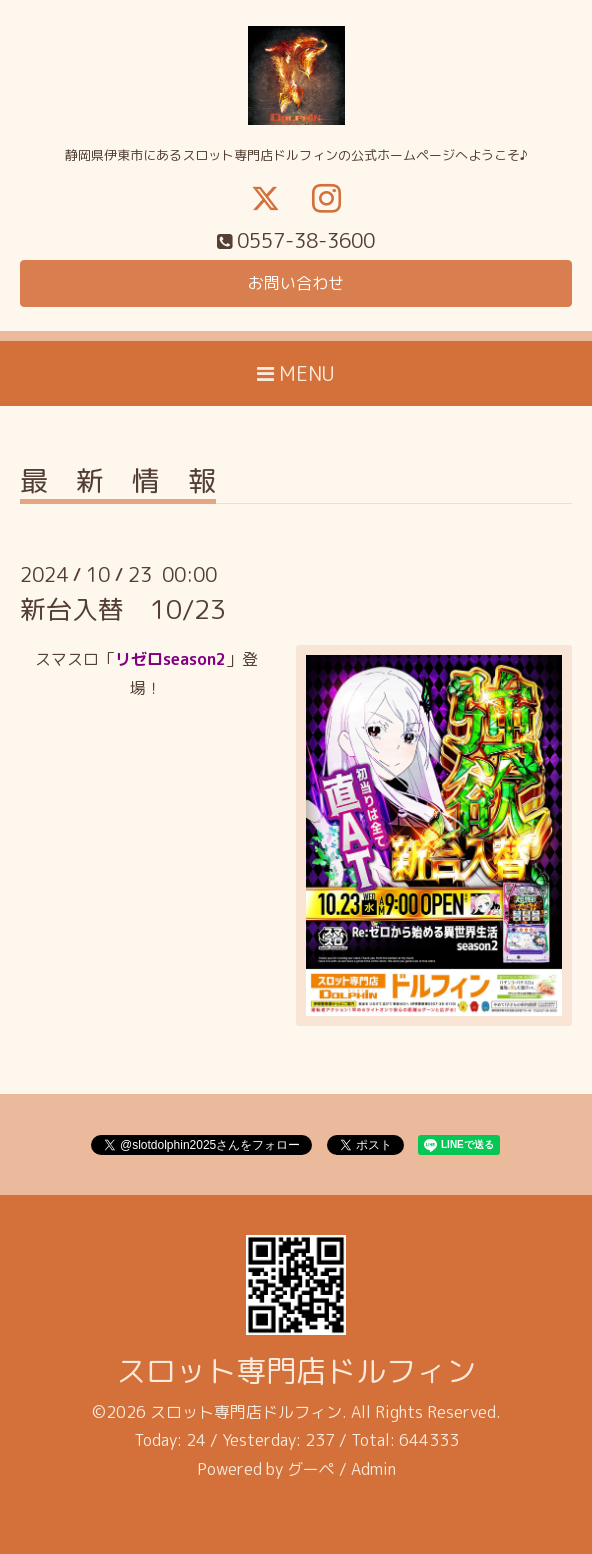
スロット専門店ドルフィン (296, 1371)
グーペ (311, 1469)
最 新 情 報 (118, 483)
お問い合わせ (296, 283)
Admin (373, 1469)
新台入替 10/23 (123, 609)
